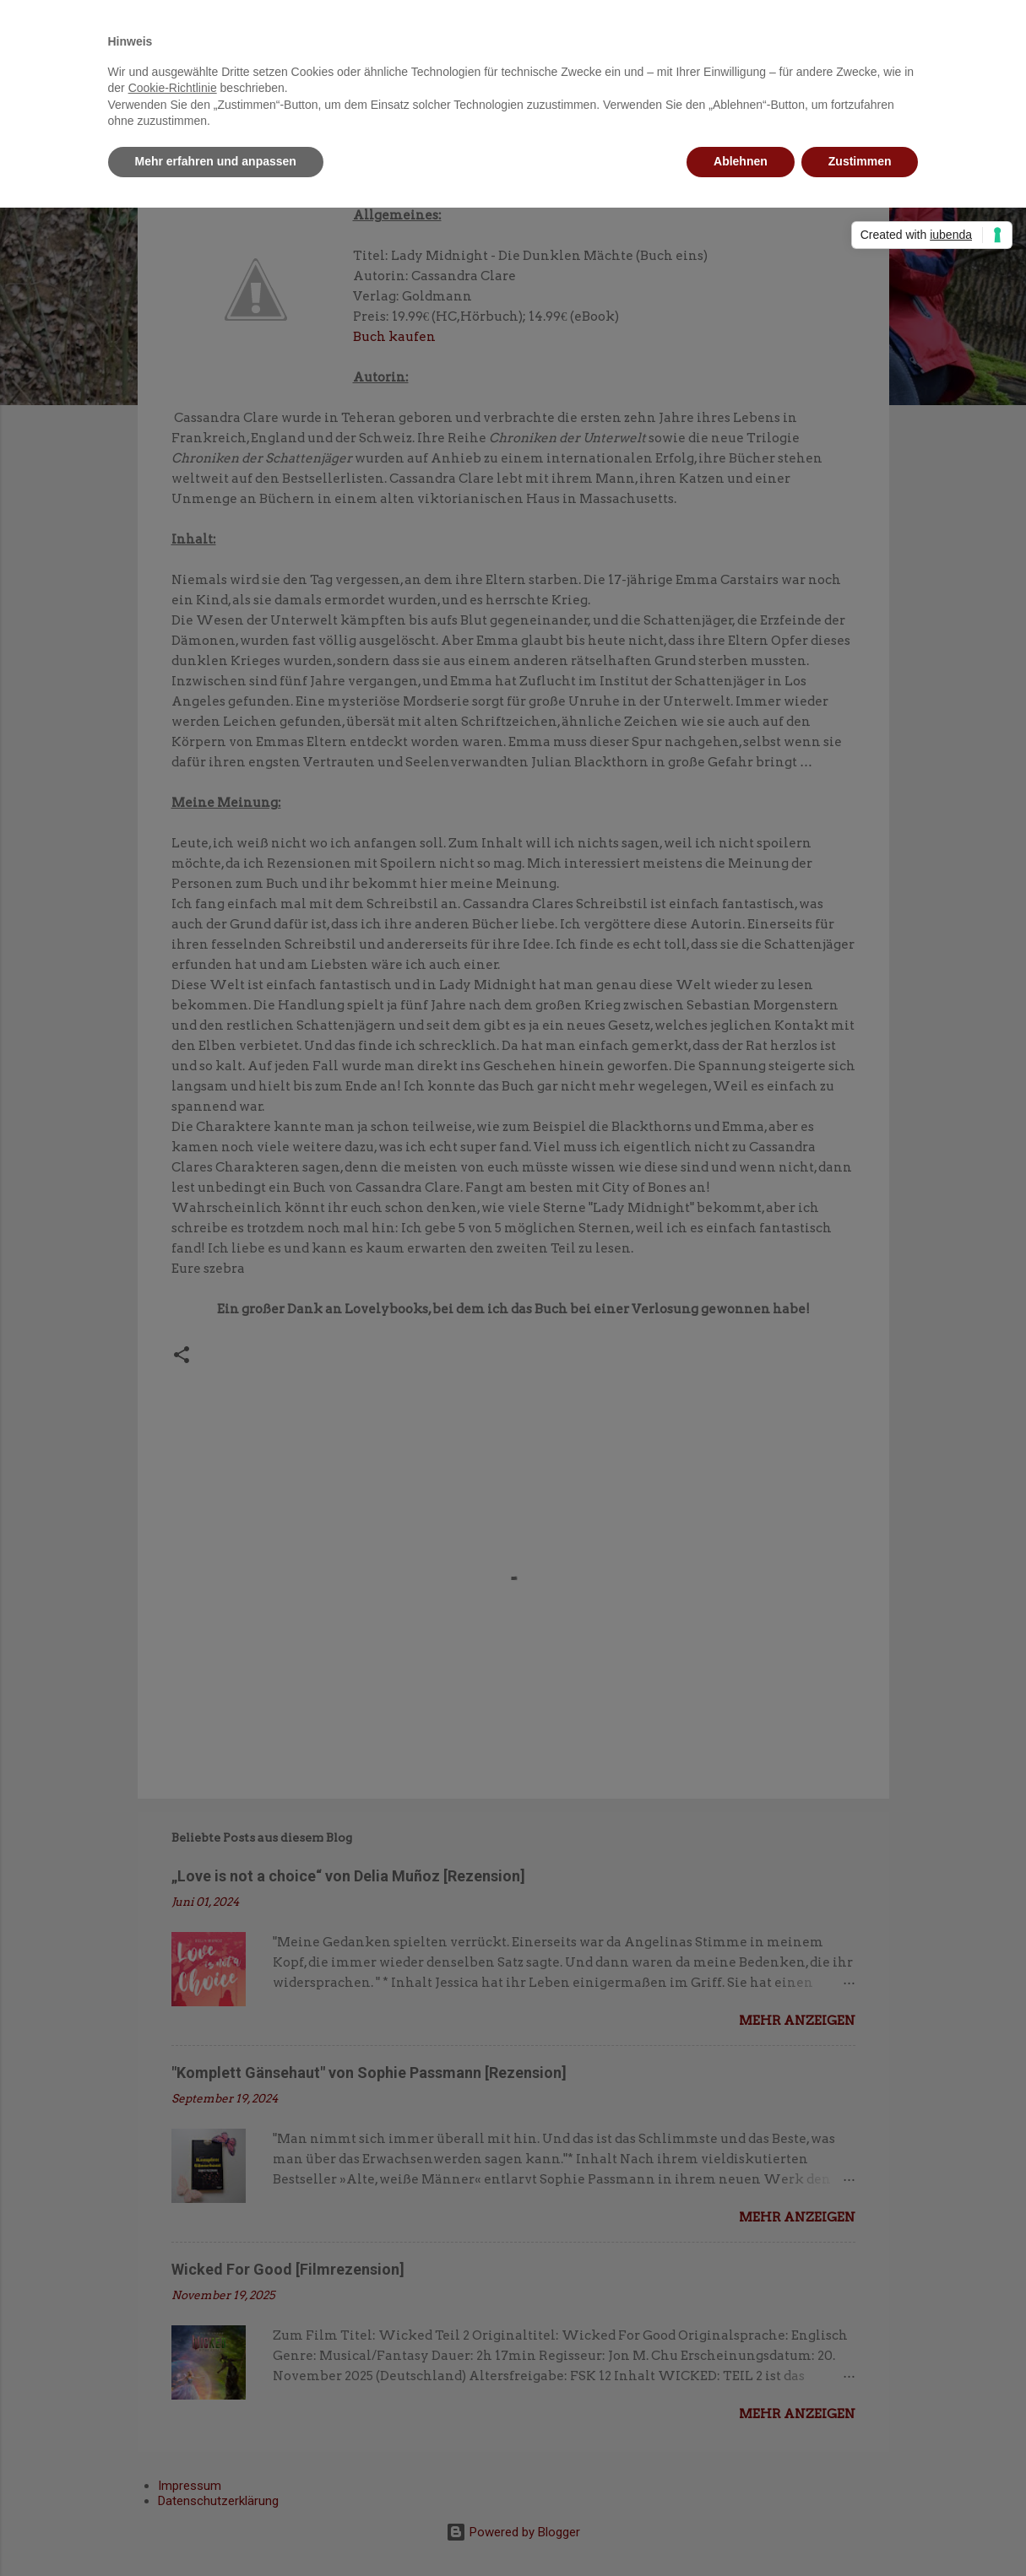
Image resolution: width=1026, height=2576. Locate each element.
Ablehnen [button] (741, 161)
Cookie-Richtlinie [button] (172, 88)
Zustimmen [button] (860, 161)
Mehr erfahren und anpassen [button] (215, 161)
